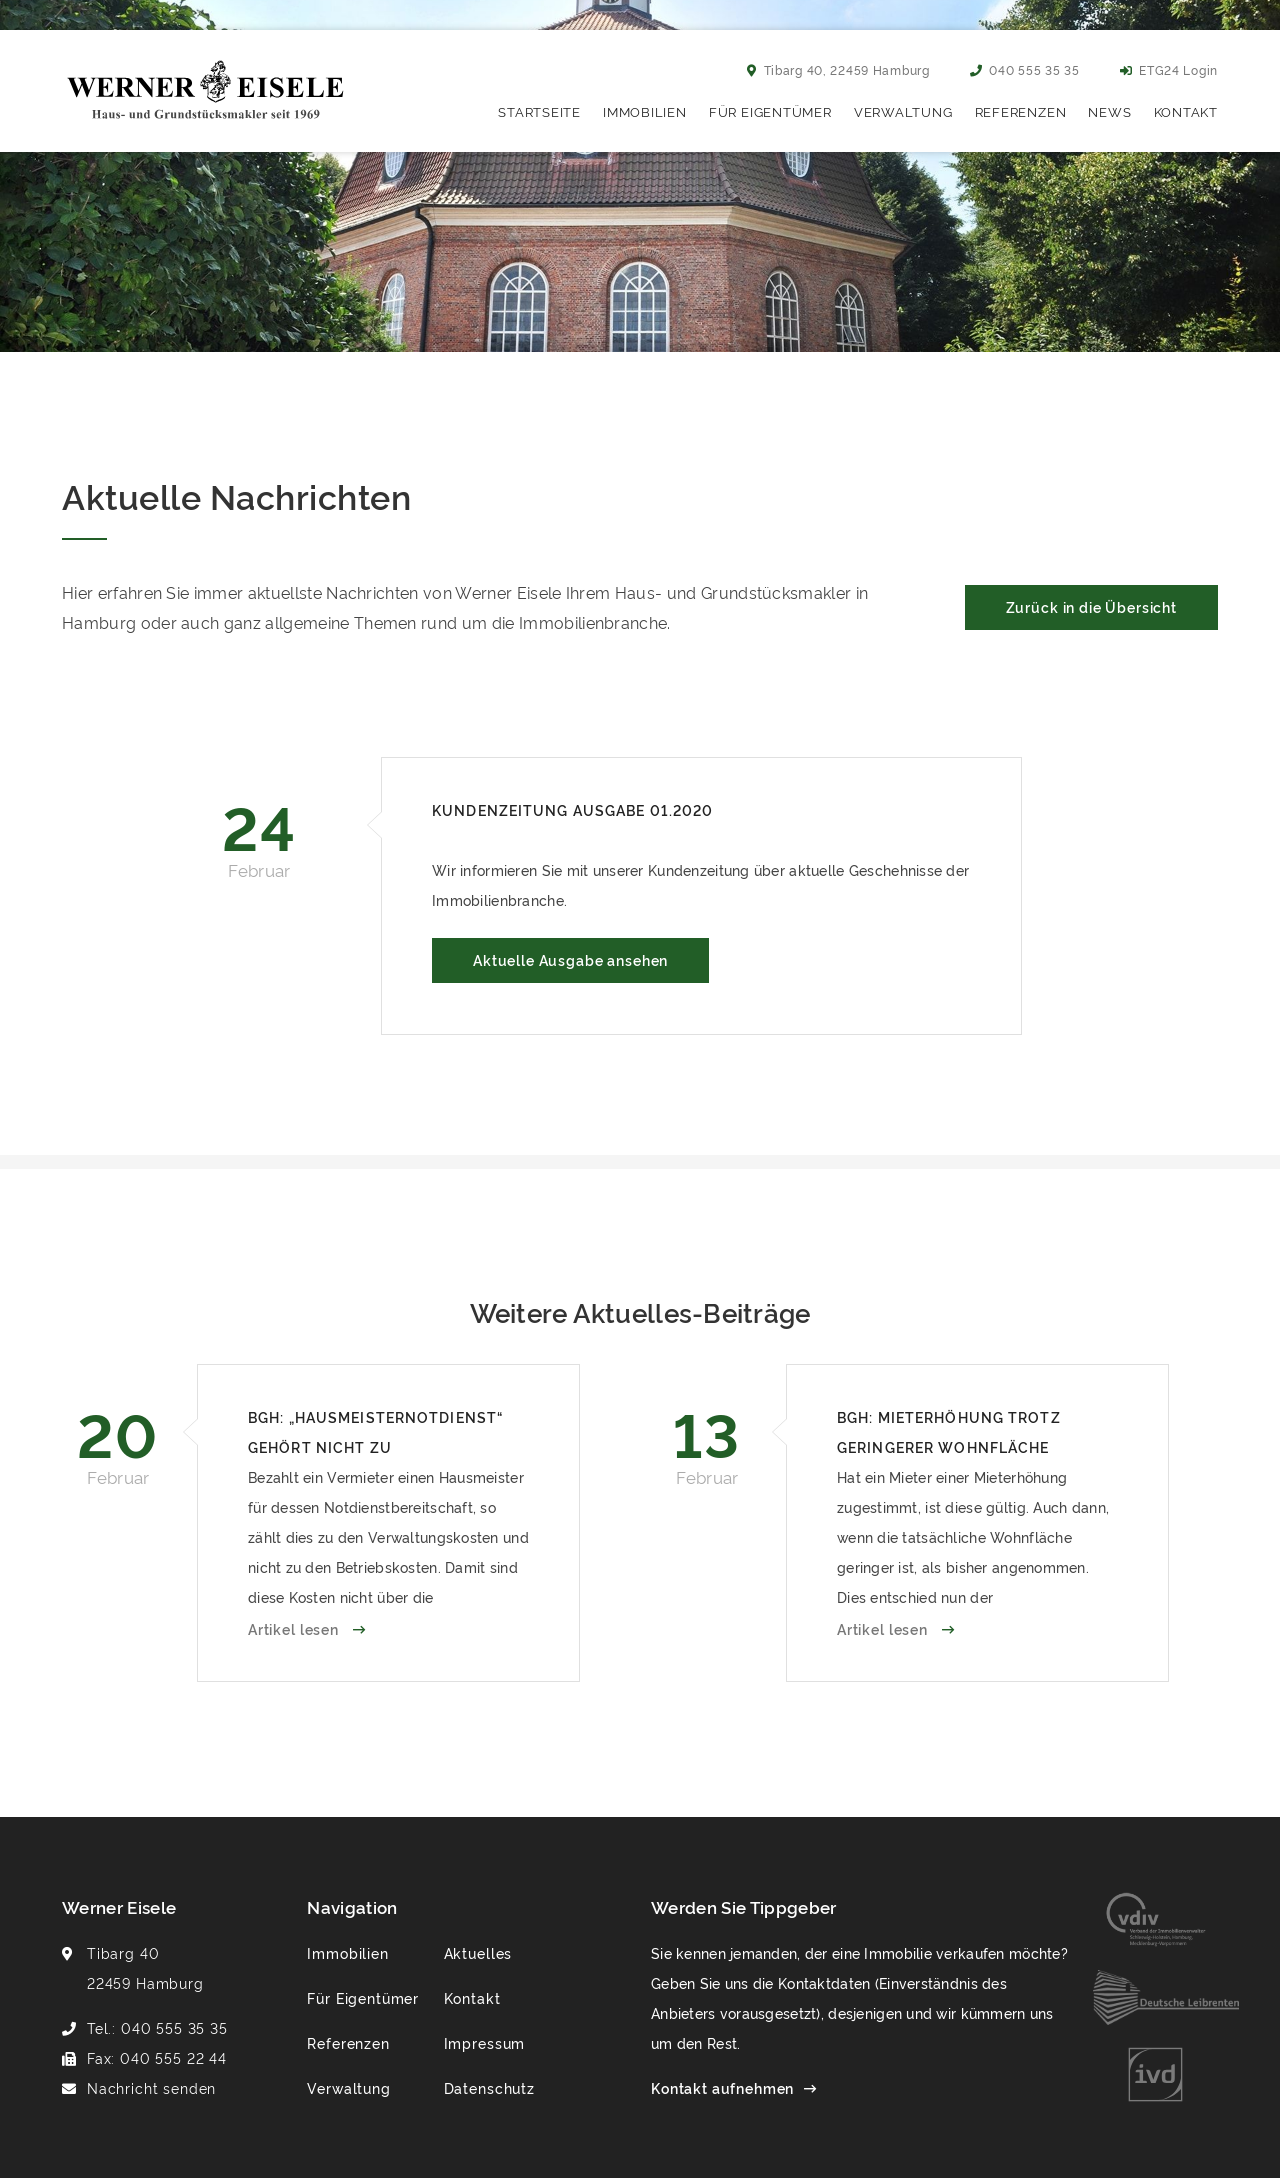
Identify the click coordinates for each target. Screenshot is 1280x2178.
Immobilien (645, 111)
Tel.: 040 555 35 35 (157, 2027)
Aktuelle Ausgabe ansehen (570, 959)
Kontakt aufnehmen (722, 2087)
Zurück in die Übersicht (1091, 606)
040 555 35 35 (1025, 69)
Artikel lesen (295, 1628)
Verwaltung (903, 111)
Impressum (485, 2042)
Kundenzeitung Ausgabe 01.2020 (572, 809)
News (1109, 111)
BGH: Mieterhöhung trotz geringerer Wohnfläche (949, 1431)
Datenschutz (489, 2087)
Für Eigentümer (770, 111)
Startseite (539, 111)
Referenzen (1021, 111)
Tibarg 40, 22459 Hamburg (838, 69)
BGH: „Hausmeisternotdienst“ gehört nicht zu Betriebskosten (375, 1434)
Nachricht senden (151, 2087)
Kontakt (1186, 111)
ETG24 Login (1169, 69)
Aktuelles (478, 1952)
